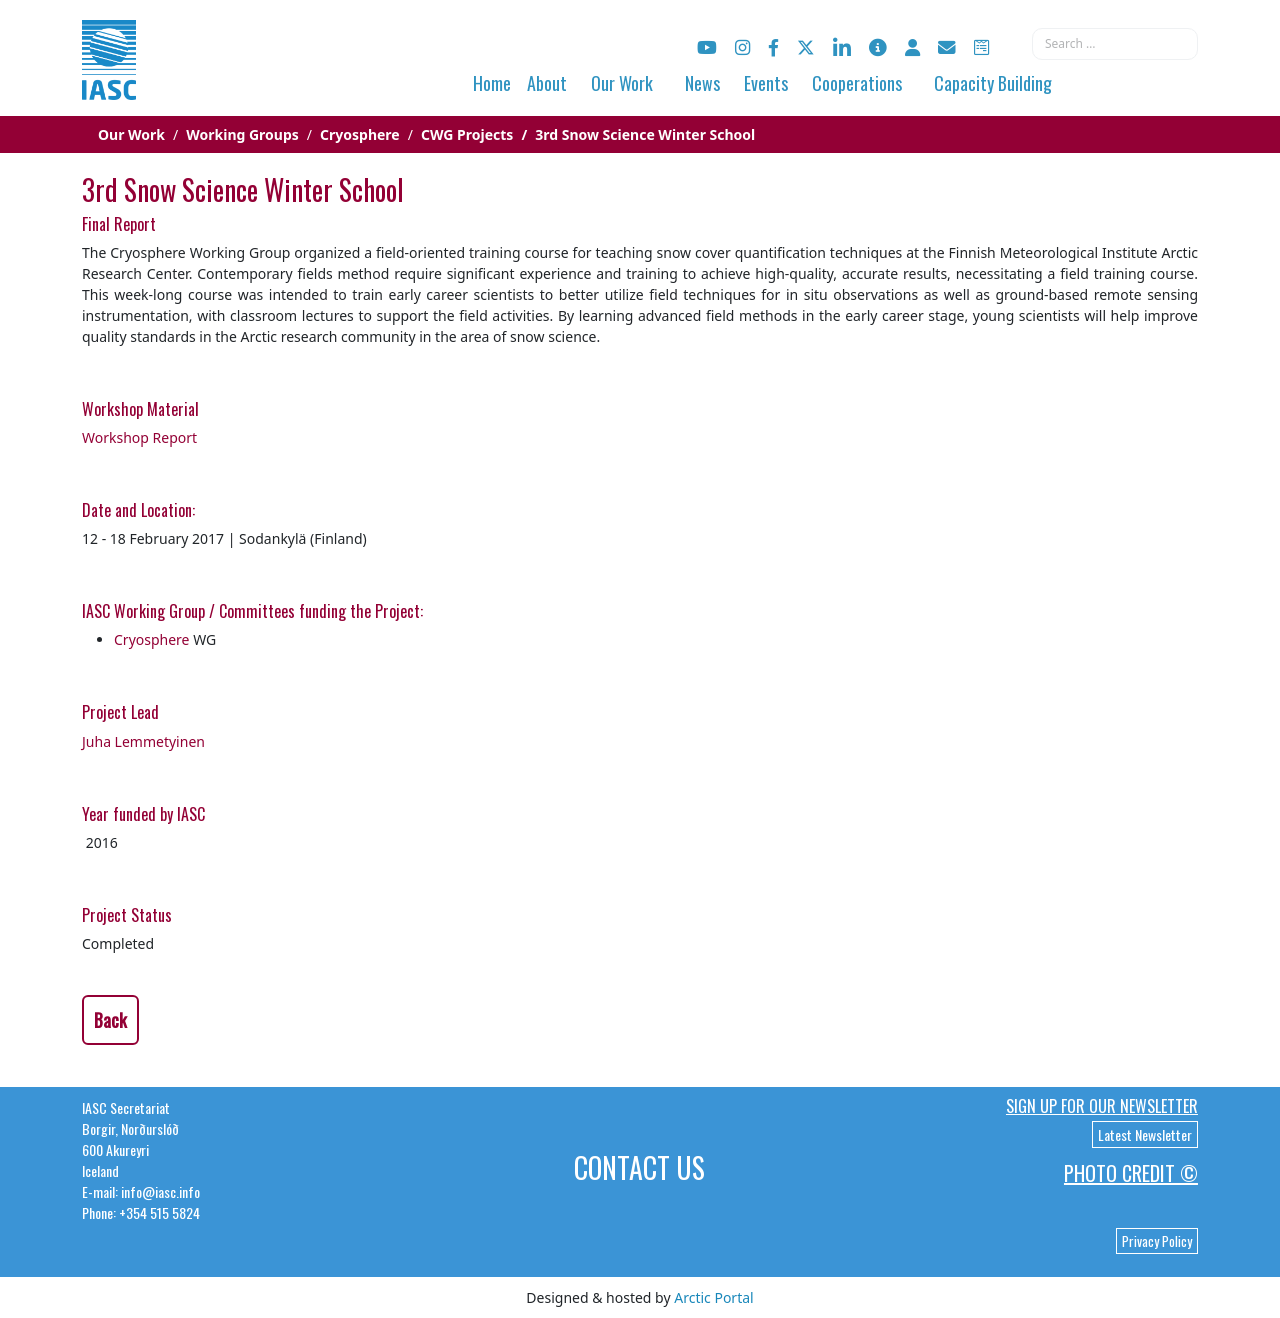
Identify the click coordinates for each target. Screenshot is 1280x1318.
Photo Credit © (1131, 1173)
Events (766, 83)
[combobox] (1115, 44)
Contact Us (639, 1167)
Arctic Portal (713, 1297)
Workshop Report (139, 437)
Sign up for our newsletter (1102, 1106)
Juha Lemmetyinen (143, 741)
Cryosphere (152, 639)
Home (492, 83)
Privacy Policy (1157, 1241)
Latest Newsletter (1145, 1134)
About (547, 83)
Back (110, 1020)
